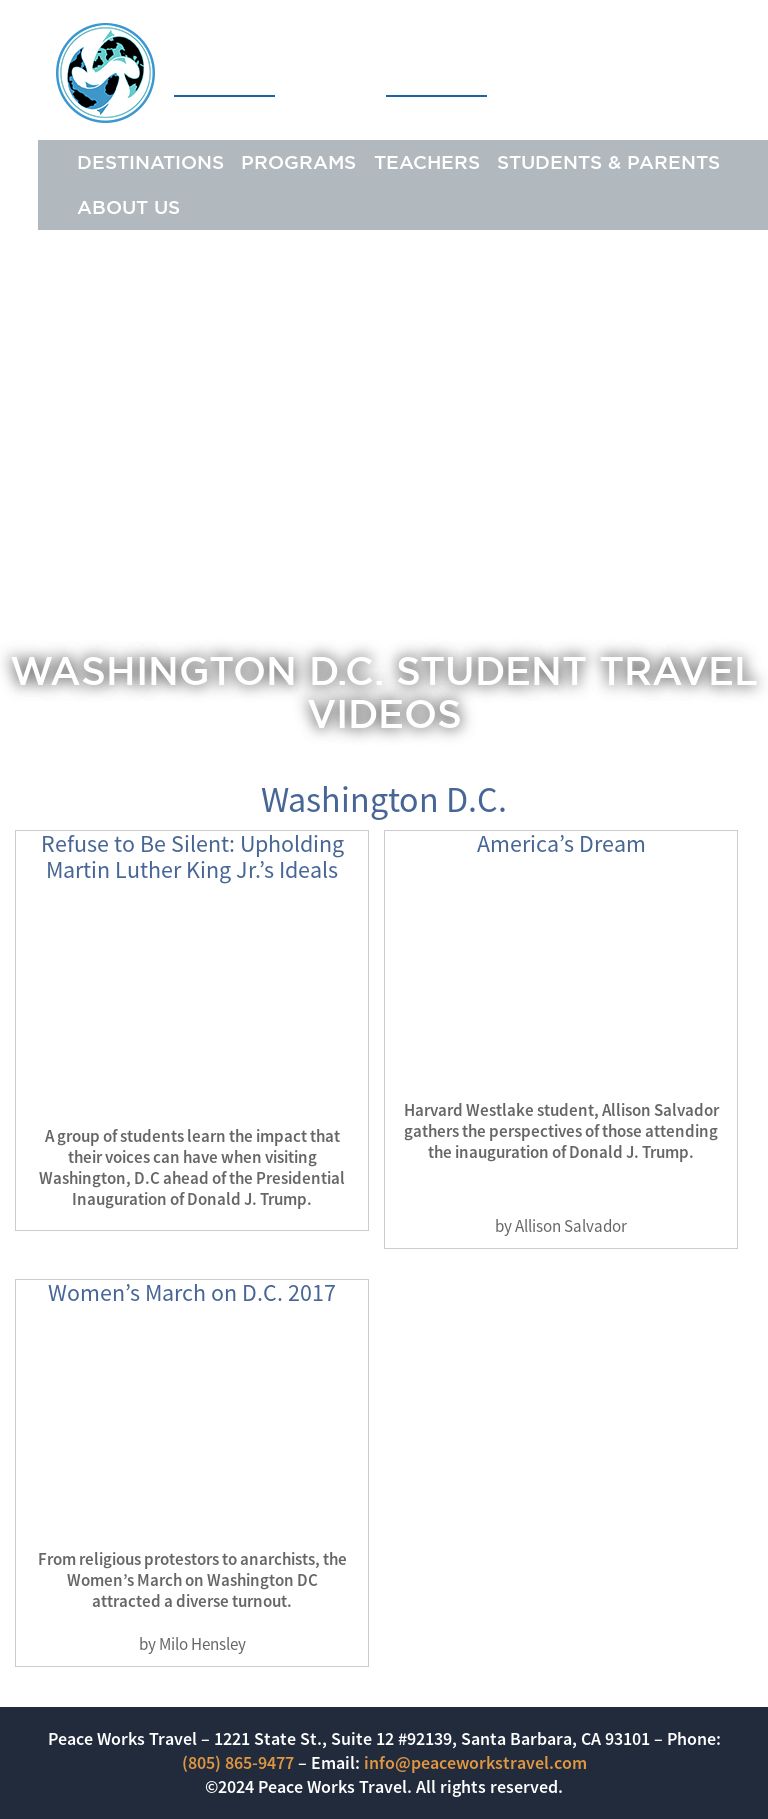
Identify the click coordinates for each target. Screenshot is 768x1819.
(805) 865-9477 (238, 1762)
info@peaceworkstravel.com (475, 1762)
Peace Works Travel (271, 72)
